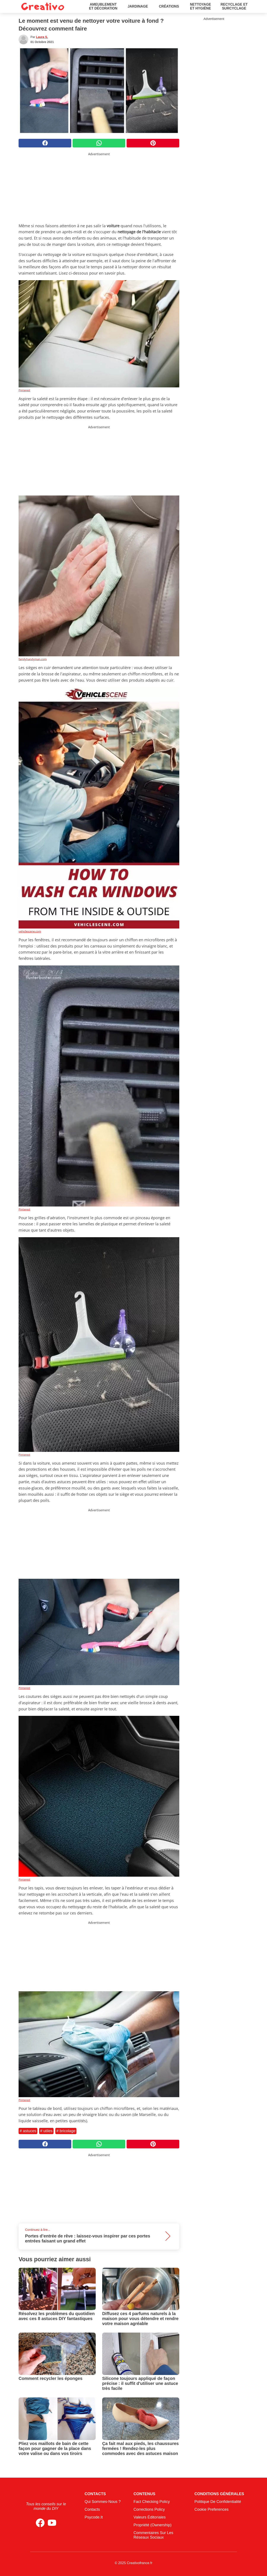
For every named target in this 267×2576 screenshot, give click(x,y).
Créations (169, 6)
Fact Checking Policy (152, 2501)
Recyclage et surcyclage (234, 6)
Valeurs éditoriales (150, 2517)
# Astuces (28, 2131)
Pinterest (24, 390)
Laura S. (42, 37)
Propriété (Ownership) (153, 2525)
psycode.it (93, 2517)
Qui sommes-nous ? (102, 2501)
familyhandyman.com (33, 659)
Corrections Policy (149, 2509)
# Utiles (46, 2131)
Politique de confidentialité (217, 2501)
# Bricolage (65, 2131)
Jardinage (138, 6)
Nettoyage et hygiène (200, 6)
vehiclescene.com (30, 931)
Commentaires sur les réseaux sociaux (153, 2535)
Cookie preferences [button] (211, 2509)
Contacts (92, 2509)
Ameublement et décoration (103, 6)
